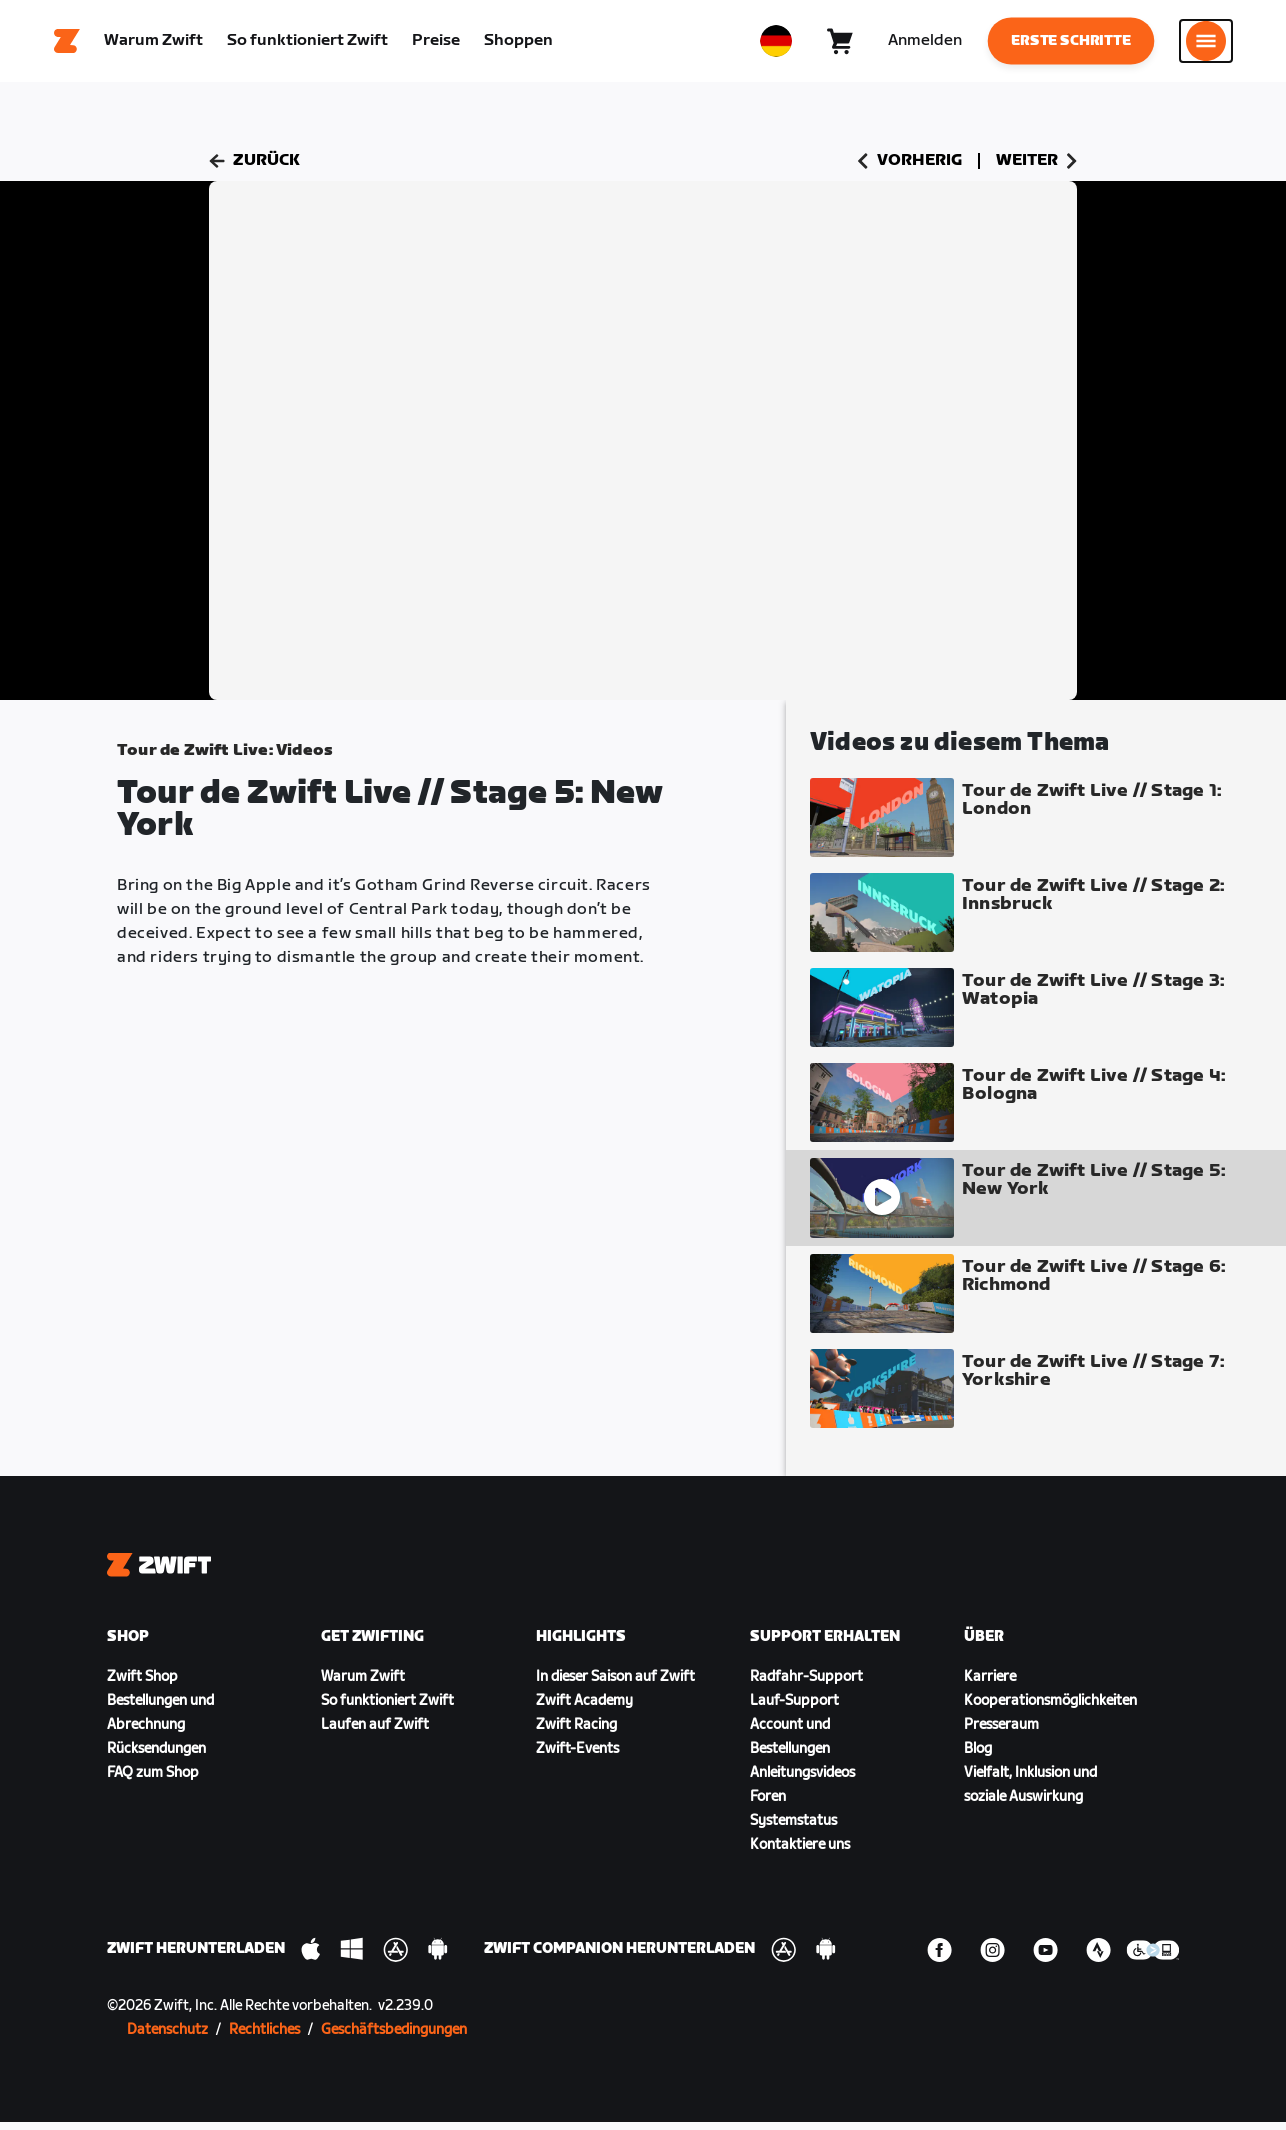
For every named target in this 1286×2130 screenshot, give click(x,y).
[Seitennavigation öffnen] (1206, 45)
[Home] (67, 45)
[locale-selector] (776, 45)
